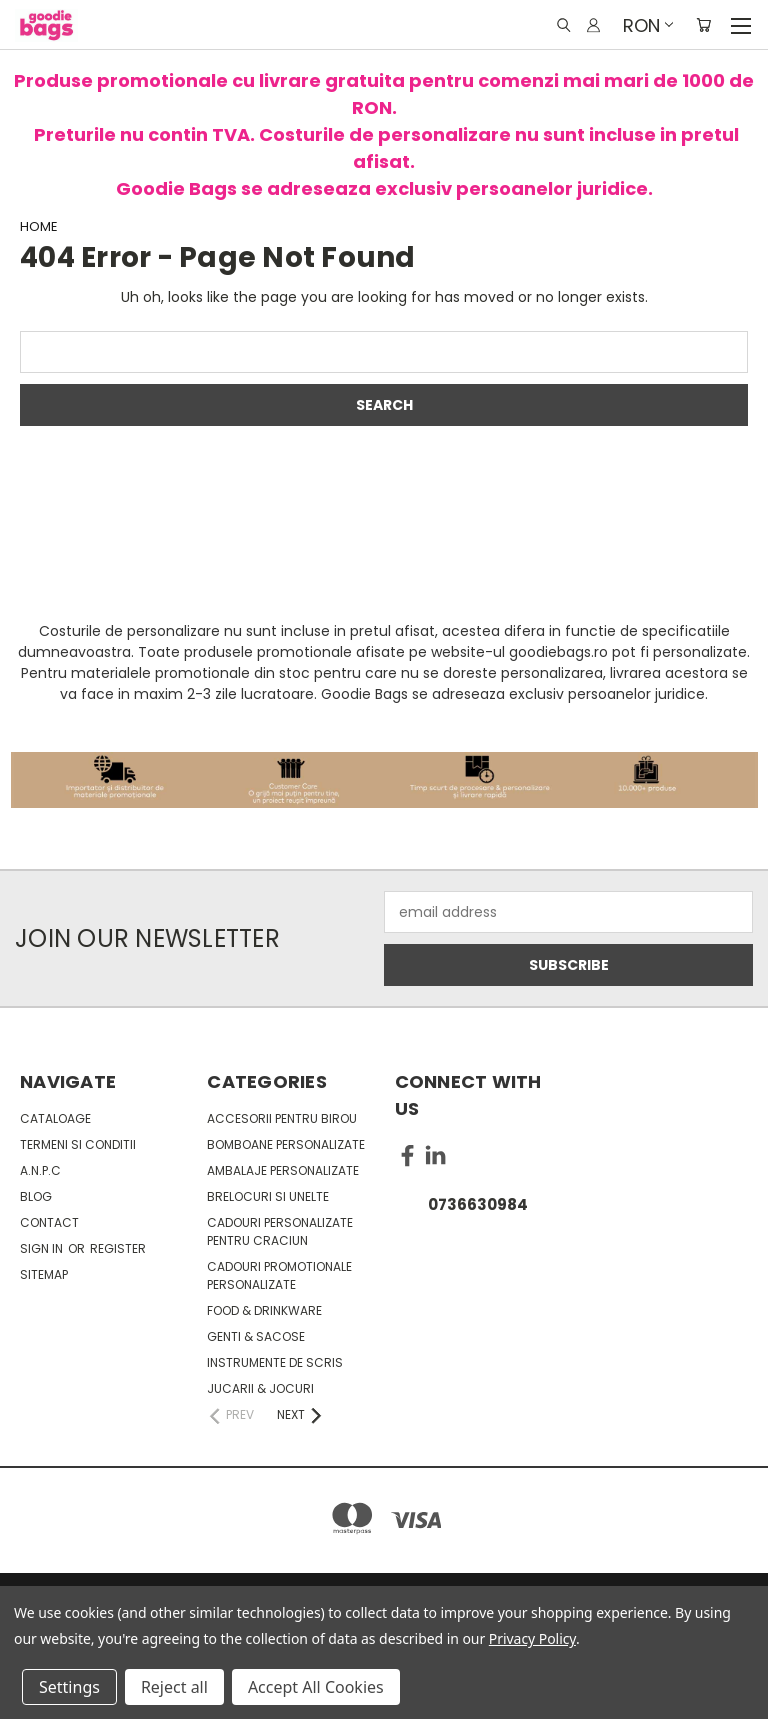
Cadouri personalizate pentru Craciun (280, 1231)
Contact (49, 1222)
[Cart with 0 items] (703, 25)
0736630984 (478, 1204)
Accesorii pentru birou (282, 1118)
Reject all (174, 1687)
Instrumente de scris (275, 1362)
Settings (69, 1687)
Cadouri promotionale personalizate (279, 1275)
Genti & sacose (256, 1336)
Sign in (43, 1248)
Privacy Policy (532, 1638)
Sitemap (44, 1274)
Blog (36, 1196)
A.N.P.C (40, 1170)
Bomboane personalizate (286, 1144)
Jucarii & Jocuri (260, 1388)
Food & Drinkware (264, 1310)
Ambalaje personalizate (283, 1170)
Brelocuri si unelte (268, 1196)
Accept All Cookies (316, 1687)
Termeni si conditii (78, 1144)
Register (118, 1248)
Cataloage (55, 1118)
